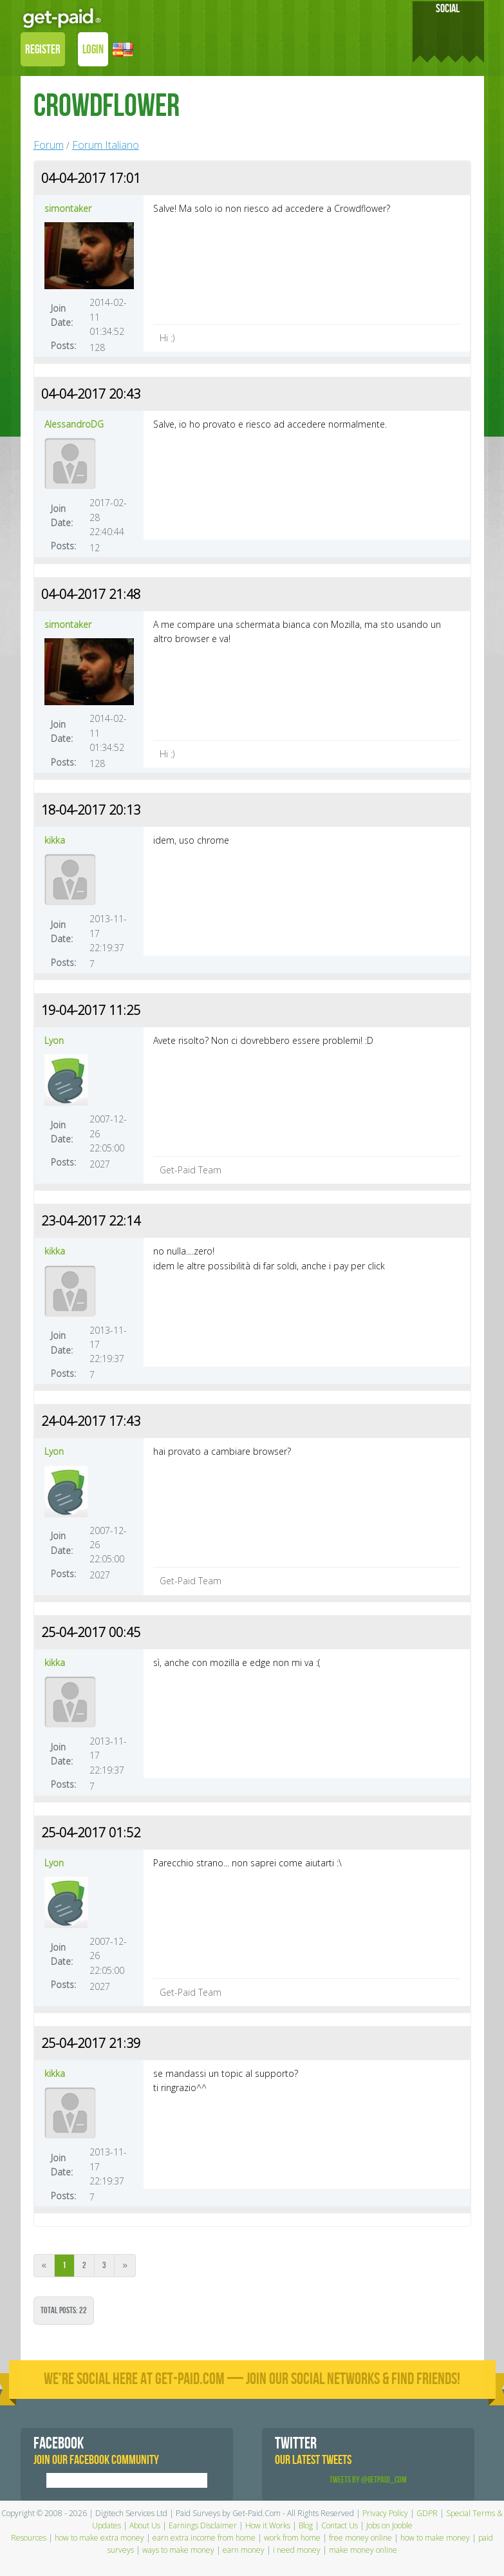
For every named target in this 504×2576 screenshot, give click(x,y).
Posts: (63, 345)
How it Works (267, 2525)
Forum (48, 145)
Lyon (54, 1040)
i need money (297, 2549)
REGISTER (43, 50)
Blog (306, 2525)
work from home (292, 2537)
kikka (54, 840)
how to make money (435, 2537)
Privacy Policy (385, 2513)
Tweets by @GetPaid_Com (368, 2479)
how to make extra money (99, 2537)
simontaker (67, 208)
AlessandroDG (74, 424)
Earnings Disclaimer (203, 2525)
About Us (144, 2525)
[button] (123, 51)
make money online (363, 2549)
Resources (28, 2537)
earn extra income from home (204, 2537)
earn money (244, 2549)
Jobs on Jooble (389, 2525)
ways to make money (178, 2549)
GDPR (427, 2513)
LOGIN (93, 50)
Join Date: (62, 315)
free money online (360, 2537)
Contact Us (339, 2525)
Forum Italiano (105, 145)
